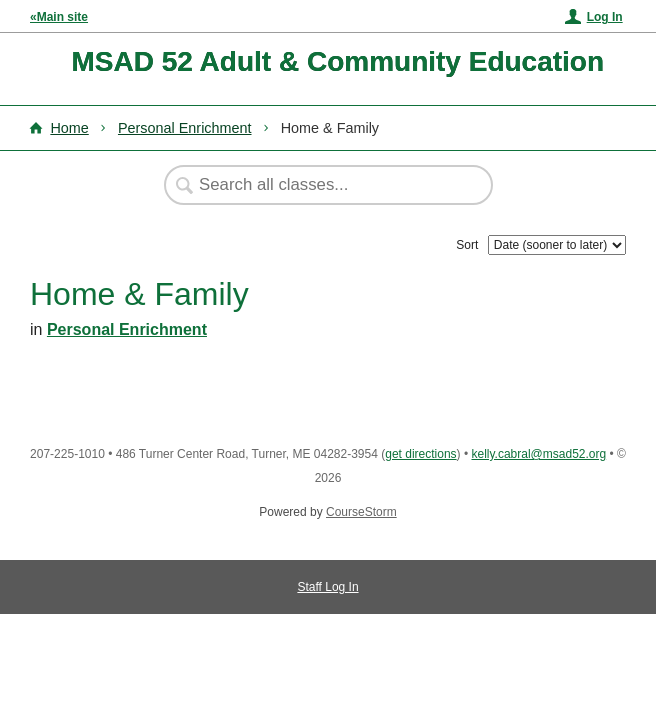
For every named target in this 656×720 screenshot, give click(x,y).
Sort (467, 245)
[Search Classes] (318, 185)
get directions (420, 454)
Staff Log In (327, 587)
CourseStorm (361, 512)
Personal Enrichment (185, 128)
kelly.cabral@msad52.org (538, 454)
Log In (605, 17)
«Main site (59, 17)
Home (69, 128)
